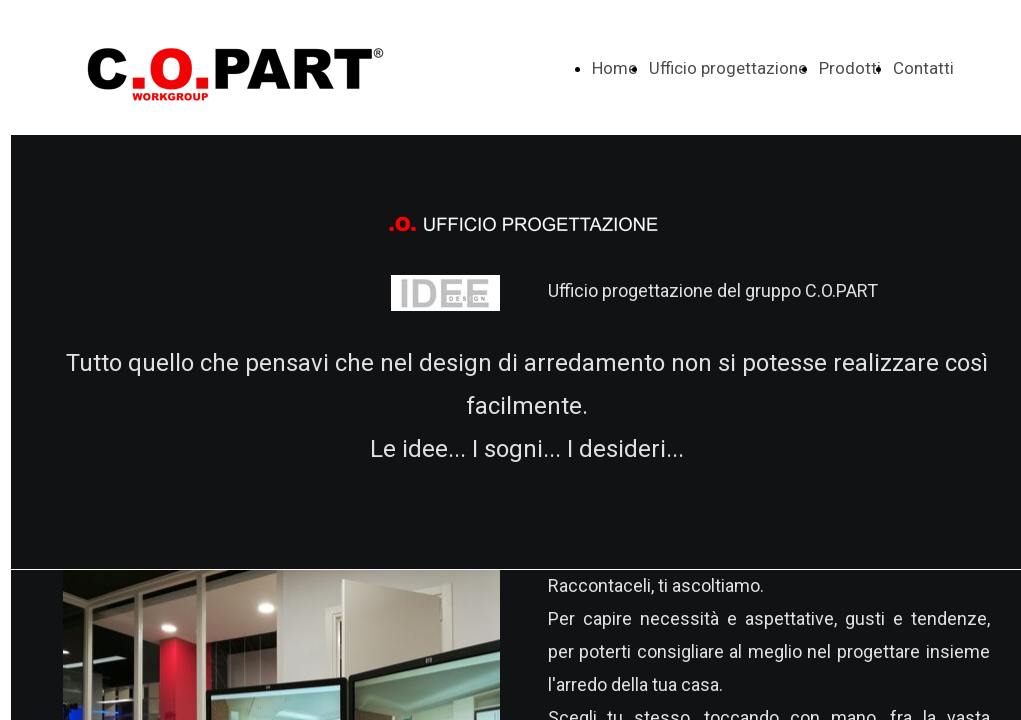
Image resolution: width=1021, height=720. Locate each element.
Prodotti (850, 68)
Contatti (923, 68)
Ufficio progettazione (728, 68)
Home (614, 68)
